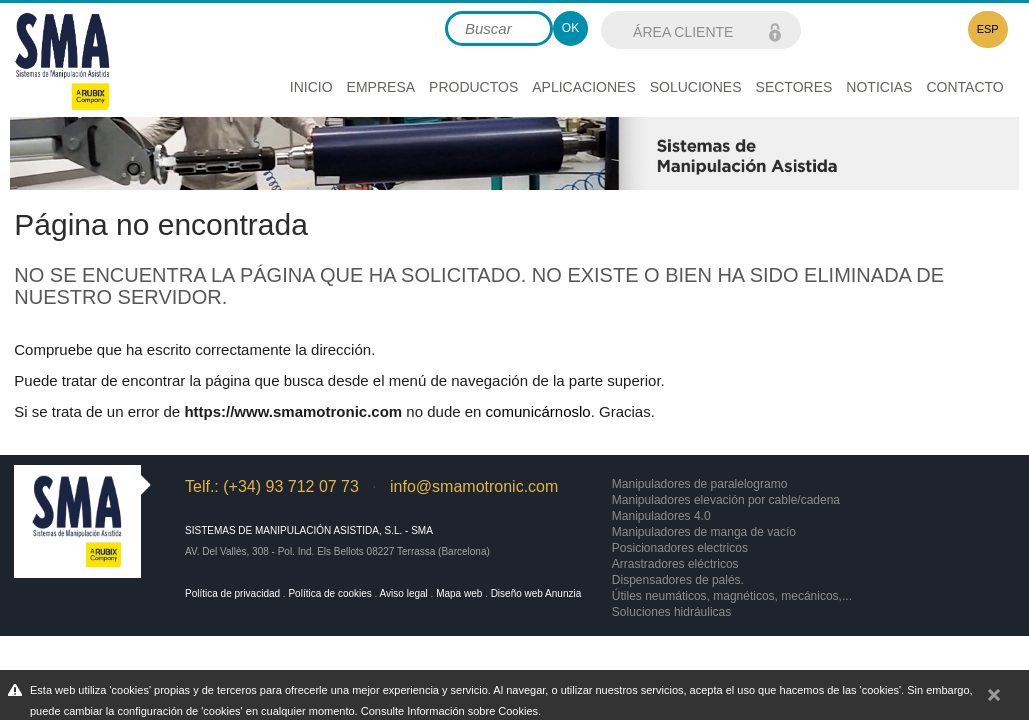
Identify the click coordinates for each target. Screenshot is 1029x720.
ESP (988, 29)
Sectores (794, 87)
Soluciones (696, 87)
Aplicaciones (583, 87)
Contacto (964, 87)
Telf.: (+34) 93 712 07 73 (272, 486)
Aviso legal (404, 593)
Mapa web (459, 593)
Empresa (381, 87)
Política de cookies (329, 593)
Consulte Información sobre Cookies (449, 711)
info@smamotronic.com (474, 486)
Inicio (311, 87)
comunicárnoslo (538, 411)
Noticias (879, 87)
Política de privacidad (232, 593)
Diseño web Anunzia (536, 593)
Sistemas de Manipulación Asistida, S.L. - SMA (309, 530)
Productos (473, 87)
